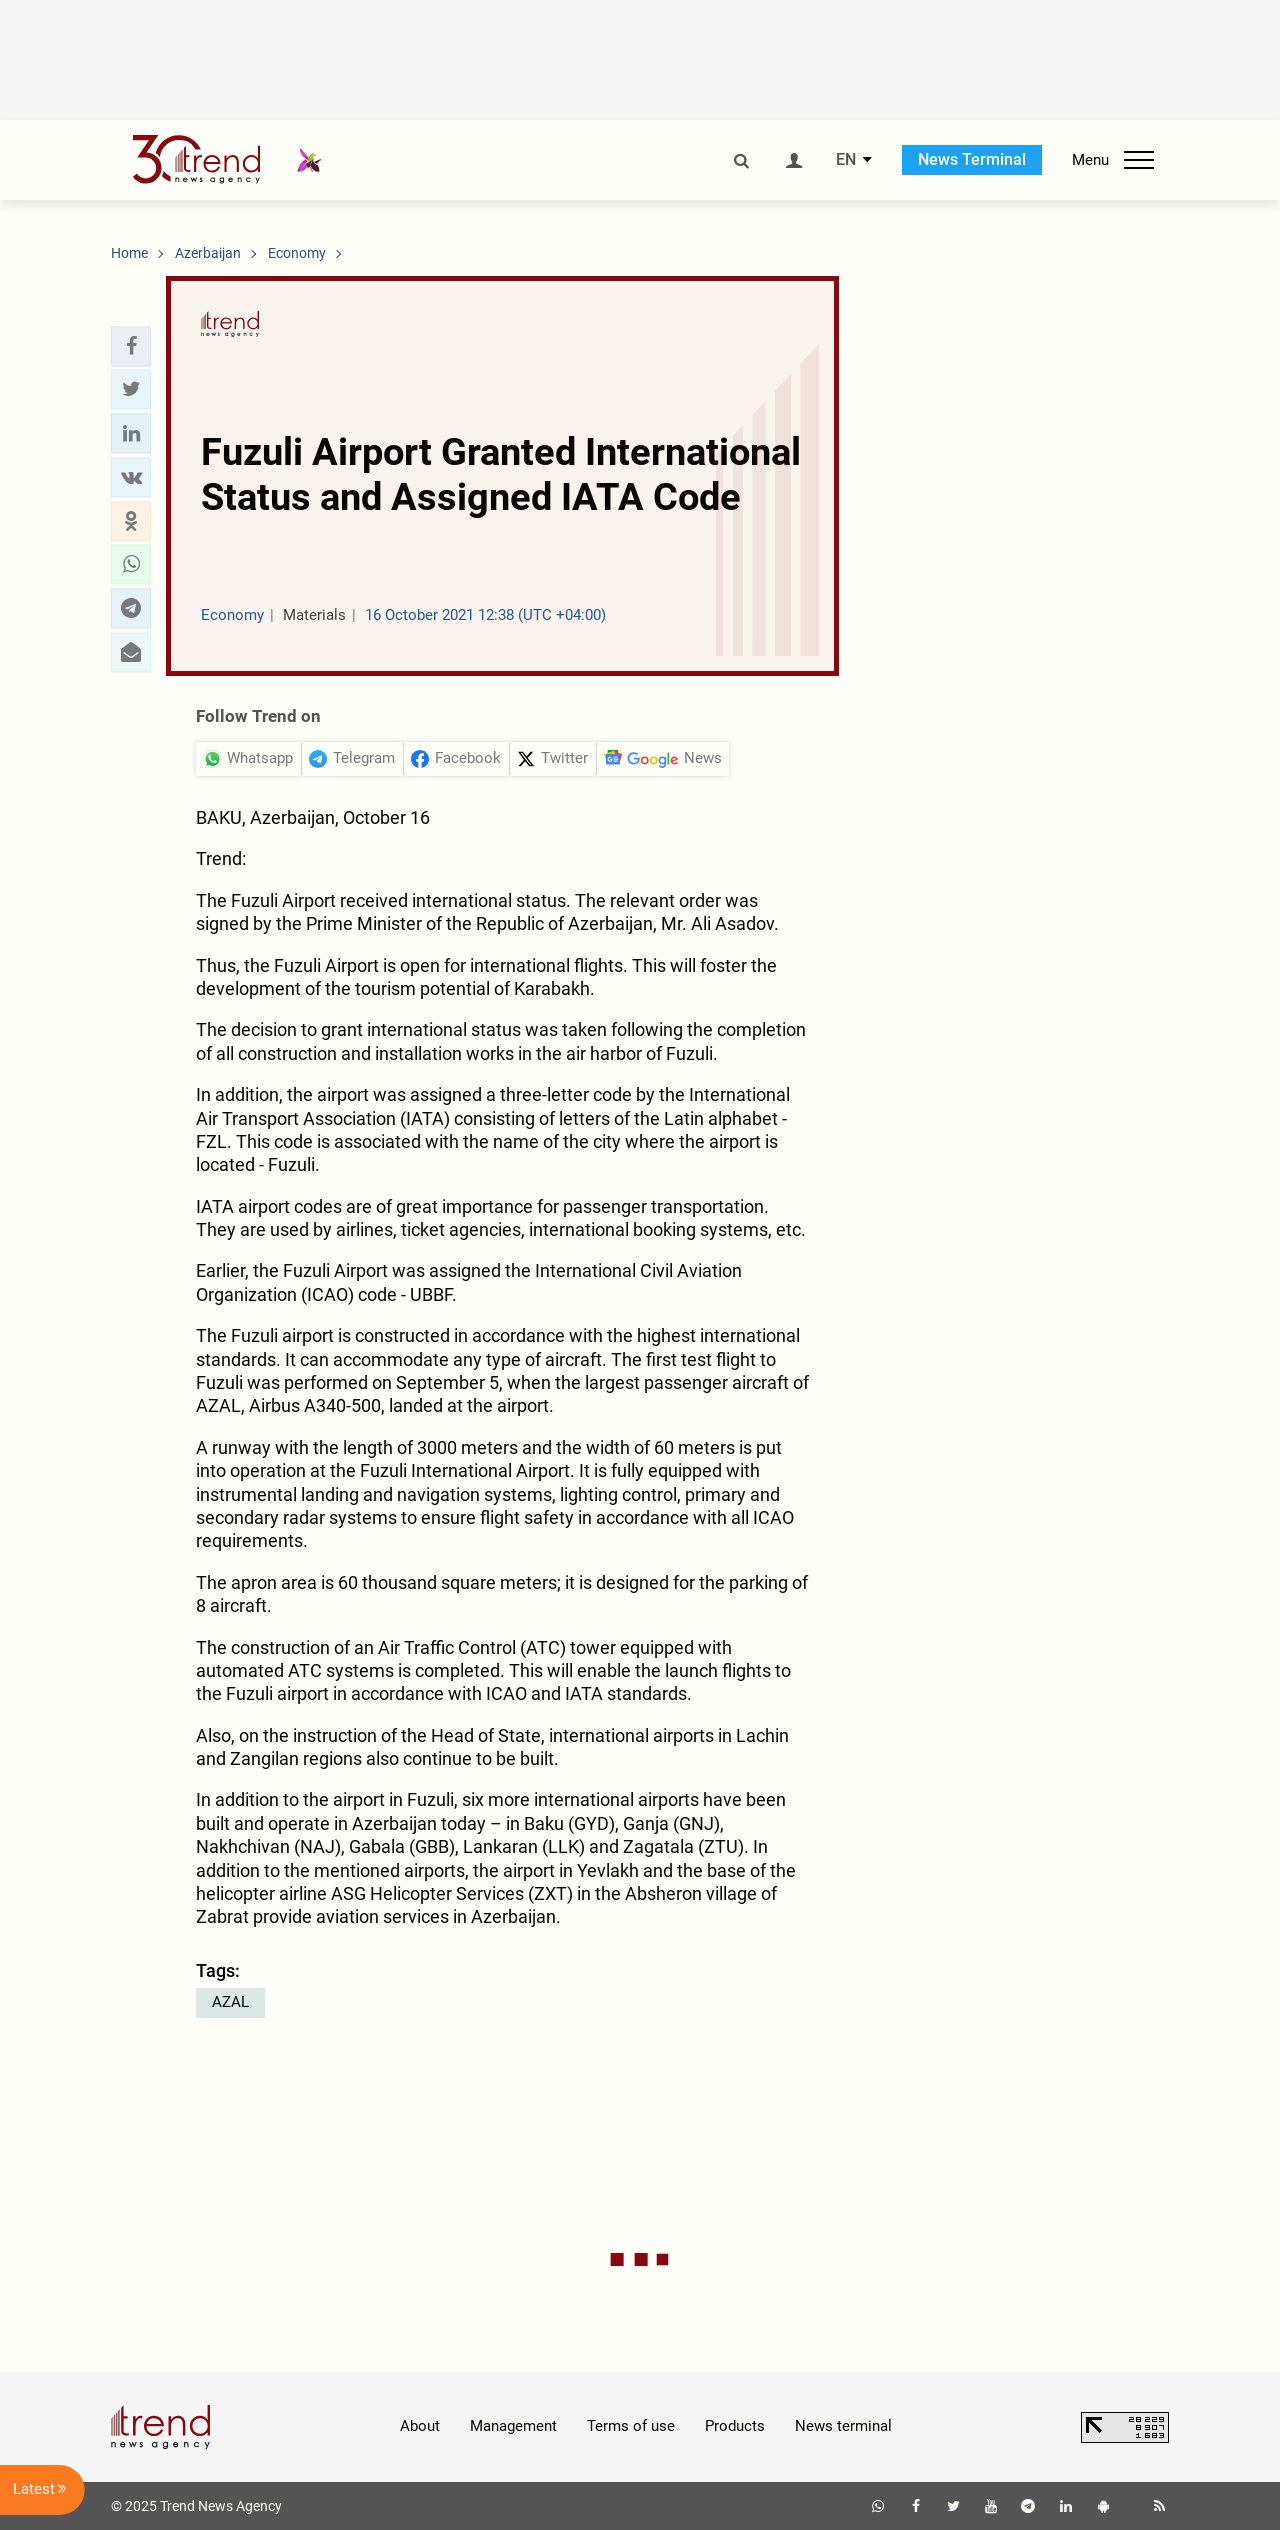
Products (735, 2426)
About (420, 2426)
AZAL (230, 2002)
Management (513, 2426)
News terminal (843, 2426)
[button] (131, 346)
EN (846, 160)
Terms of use (631, 2426)
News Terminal (972, 159)
